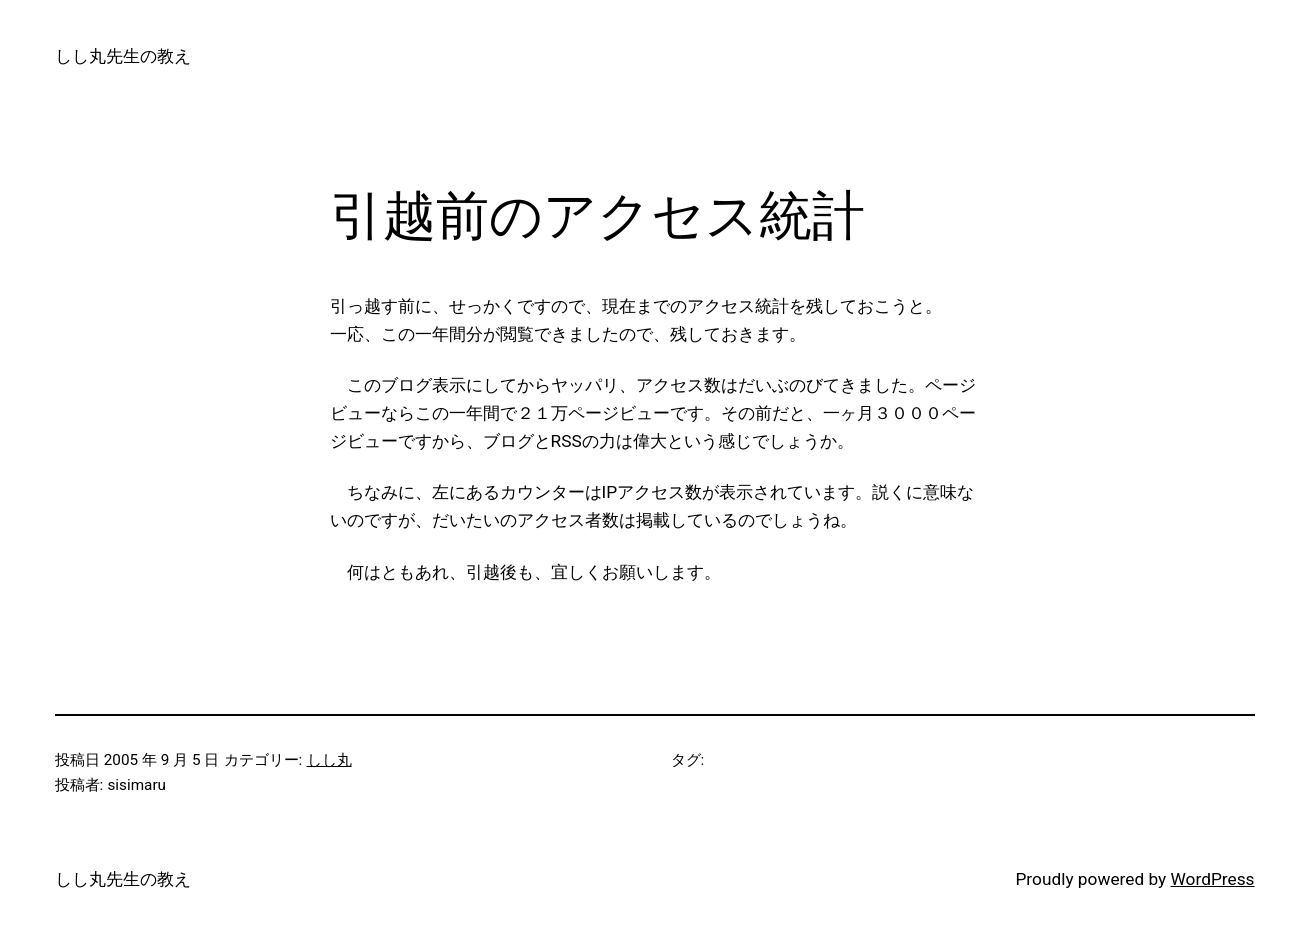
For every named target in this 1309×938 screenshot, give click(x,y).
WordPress (1213, 879)
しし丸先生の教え (123, 56)
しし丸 (329, 760)
